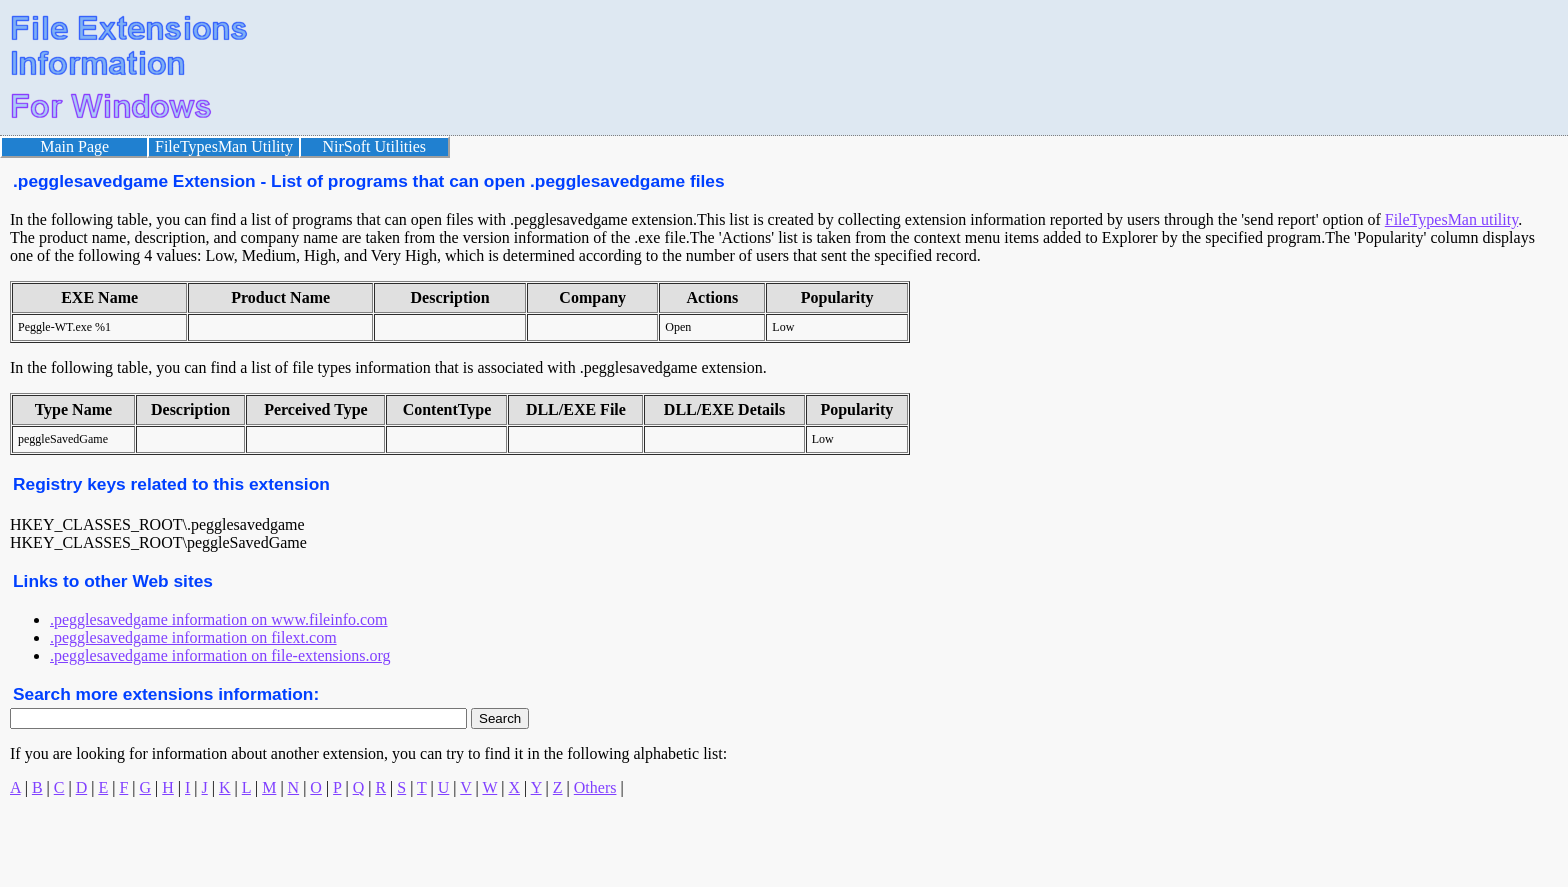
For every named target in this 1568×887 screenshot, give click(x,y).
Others (595, 787)
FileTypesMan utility (1451, 219)
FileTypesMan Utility (224, 146)
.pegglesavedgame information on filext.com (193, 637)
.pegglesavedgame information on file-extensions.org (220, 655)
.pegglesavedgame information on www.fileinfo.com (219, 619)
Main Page (74, 146)
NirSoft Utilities (375, 146)
